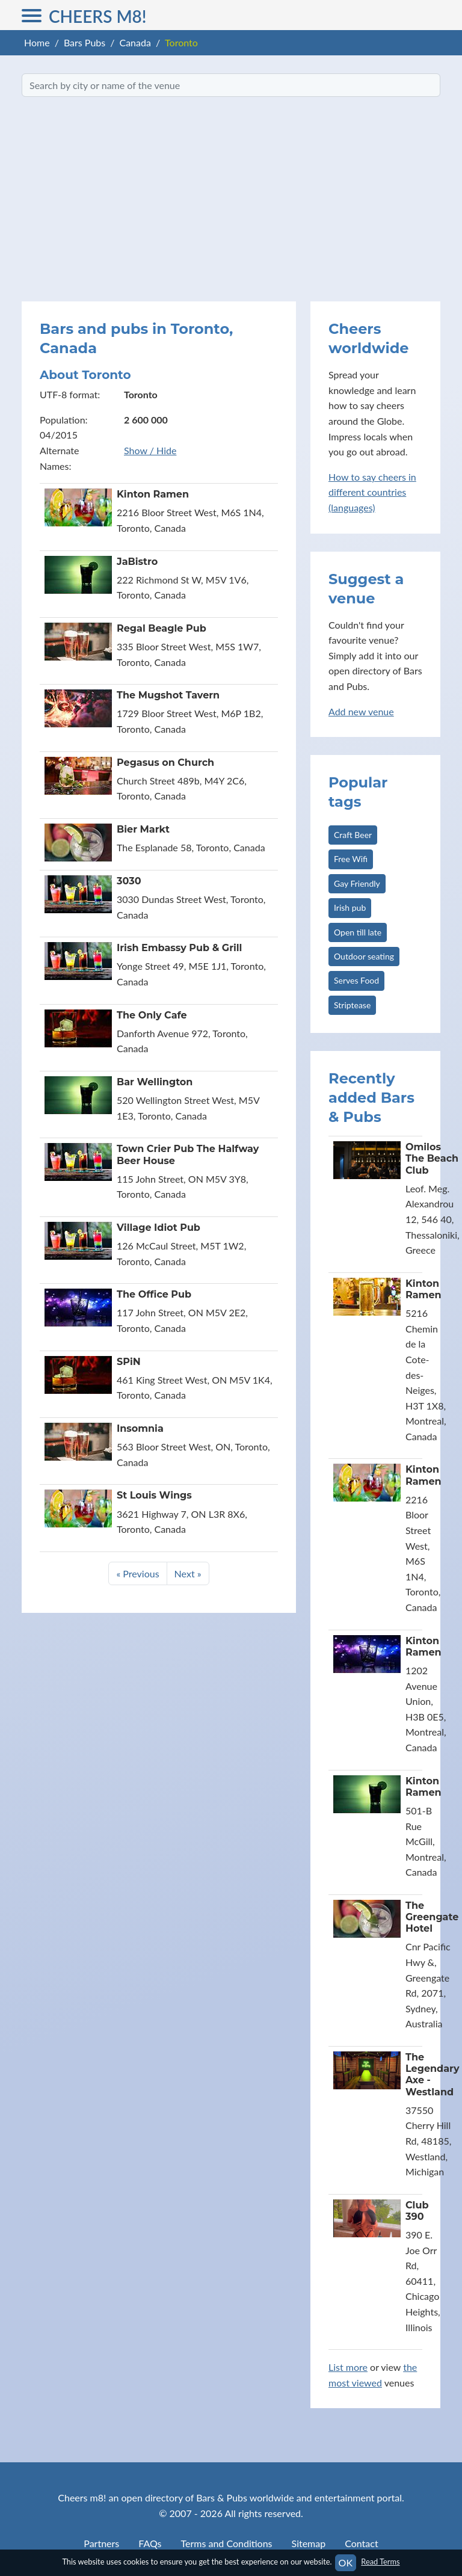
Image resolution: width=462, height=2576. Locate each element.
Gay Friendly (357, 883)
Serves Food (356, 980)
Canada (134, 42)
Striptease (352, 1005)
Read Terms (380, 2561)
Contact (361, 2543)
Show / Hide (150, 450)
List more (348, 2367)
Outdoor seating (364, 956)
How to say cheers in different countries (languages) (372, 492)
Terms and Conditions (227, 2543)
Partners (101, 2543)
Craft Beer (353, 835)
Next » (188, 1573)
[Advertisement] (231, 199)
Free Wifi (351, 859)
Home (37, 42)
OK (346, 2562)
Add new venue (361, 711)
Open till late (357, 932)
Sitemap (309, 2543)
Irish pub (350, 907)
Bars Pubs (84, 42)
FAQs (149, 2543)
